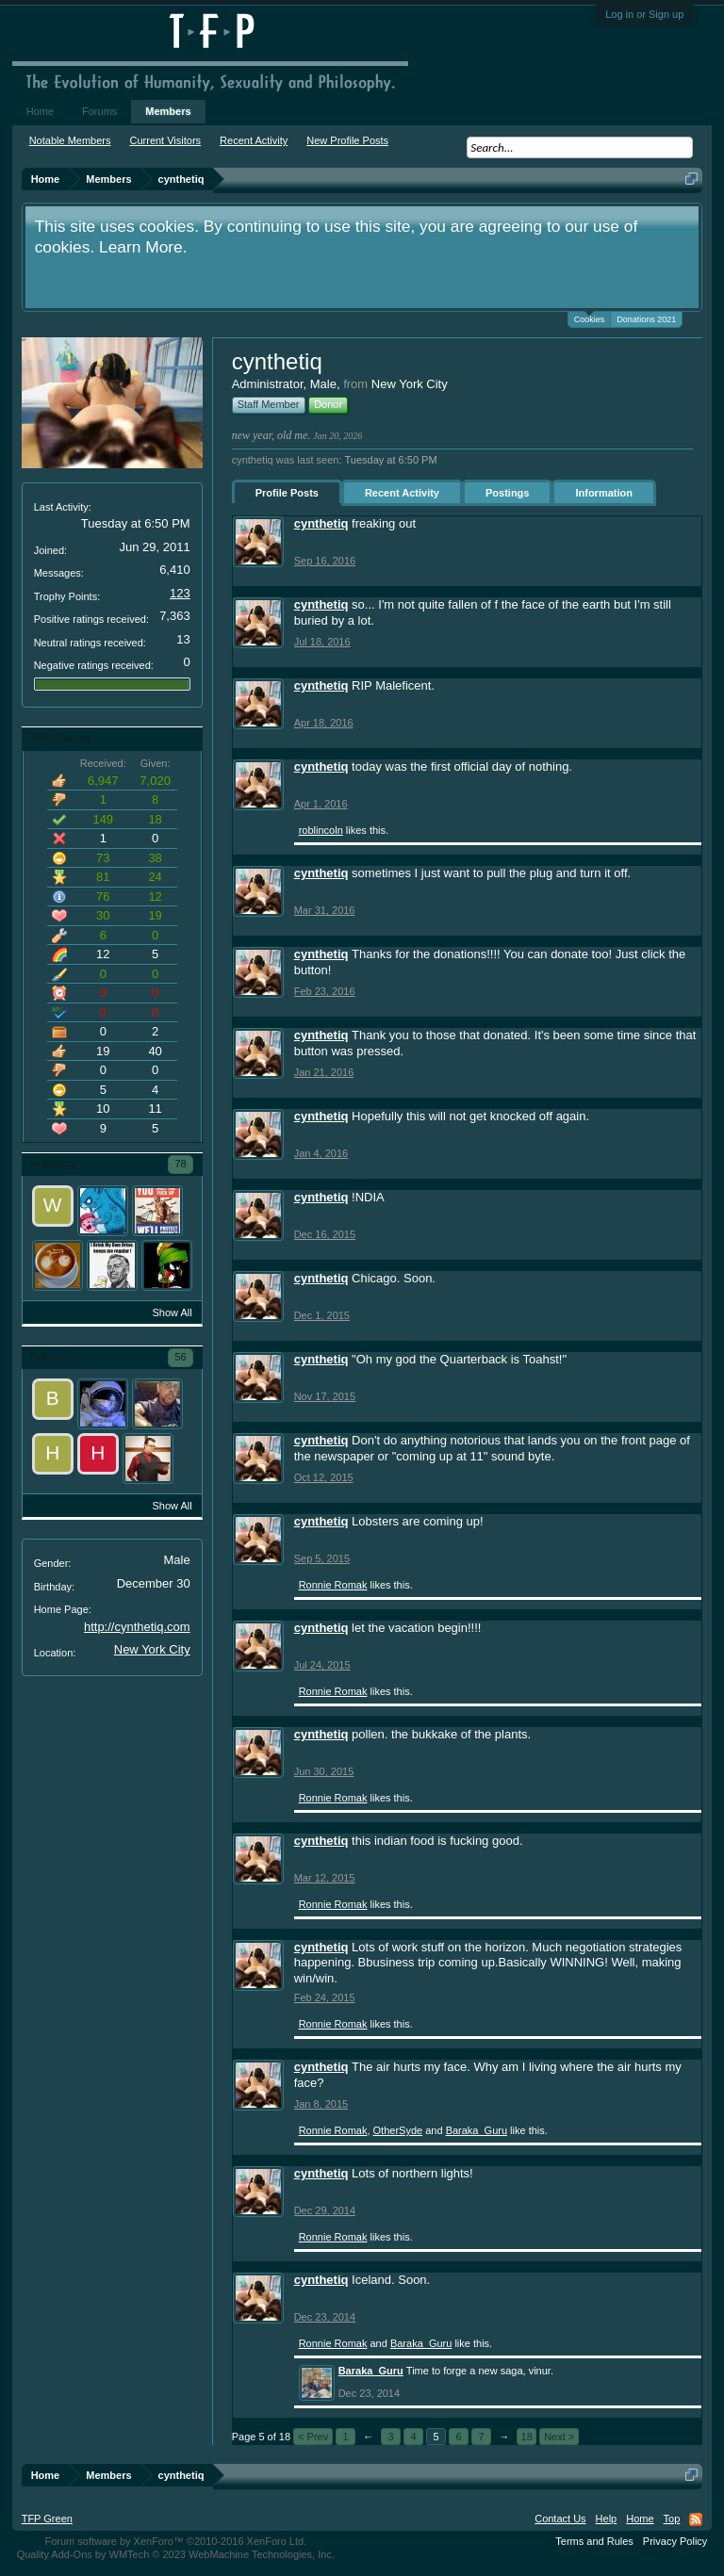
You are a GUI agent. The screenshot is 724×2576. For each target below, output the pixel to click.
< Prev (313, 2436)
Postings (507, 492)
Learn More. (143, 246)
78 (180, 1163)
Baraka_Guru (476, 2130)
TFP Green (47, 2518)
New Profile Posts (347, 140)
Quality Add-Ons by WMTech (176, 2554)
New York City (152, 1649)
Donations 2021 (646, 319)
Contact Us (560, 2518)
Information (604, 492)
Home (40, 111)
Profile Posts (287, 492)
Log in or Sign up (644, 14)
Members (167, 111)
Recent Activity (402, 492)
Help (606, 2518)
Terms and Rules (594, 2541)
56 (180, 1356)
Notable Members (70, 140)
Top (672, 2518)
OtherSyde (398, 2130)
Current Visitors (166, 140)
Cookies (589, 318)
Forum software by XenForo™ (175, 2541)
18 (527, 2436)
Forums (99, 111)
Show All (171, 1312)
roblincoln (321, 830)
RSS (695, 2519)
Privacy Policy (675, 2541)
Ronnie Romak (333, 1584)
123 (180, 593)
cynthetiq (321, 523)
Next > (559, 2436)
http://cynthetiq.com (137, 1627)
